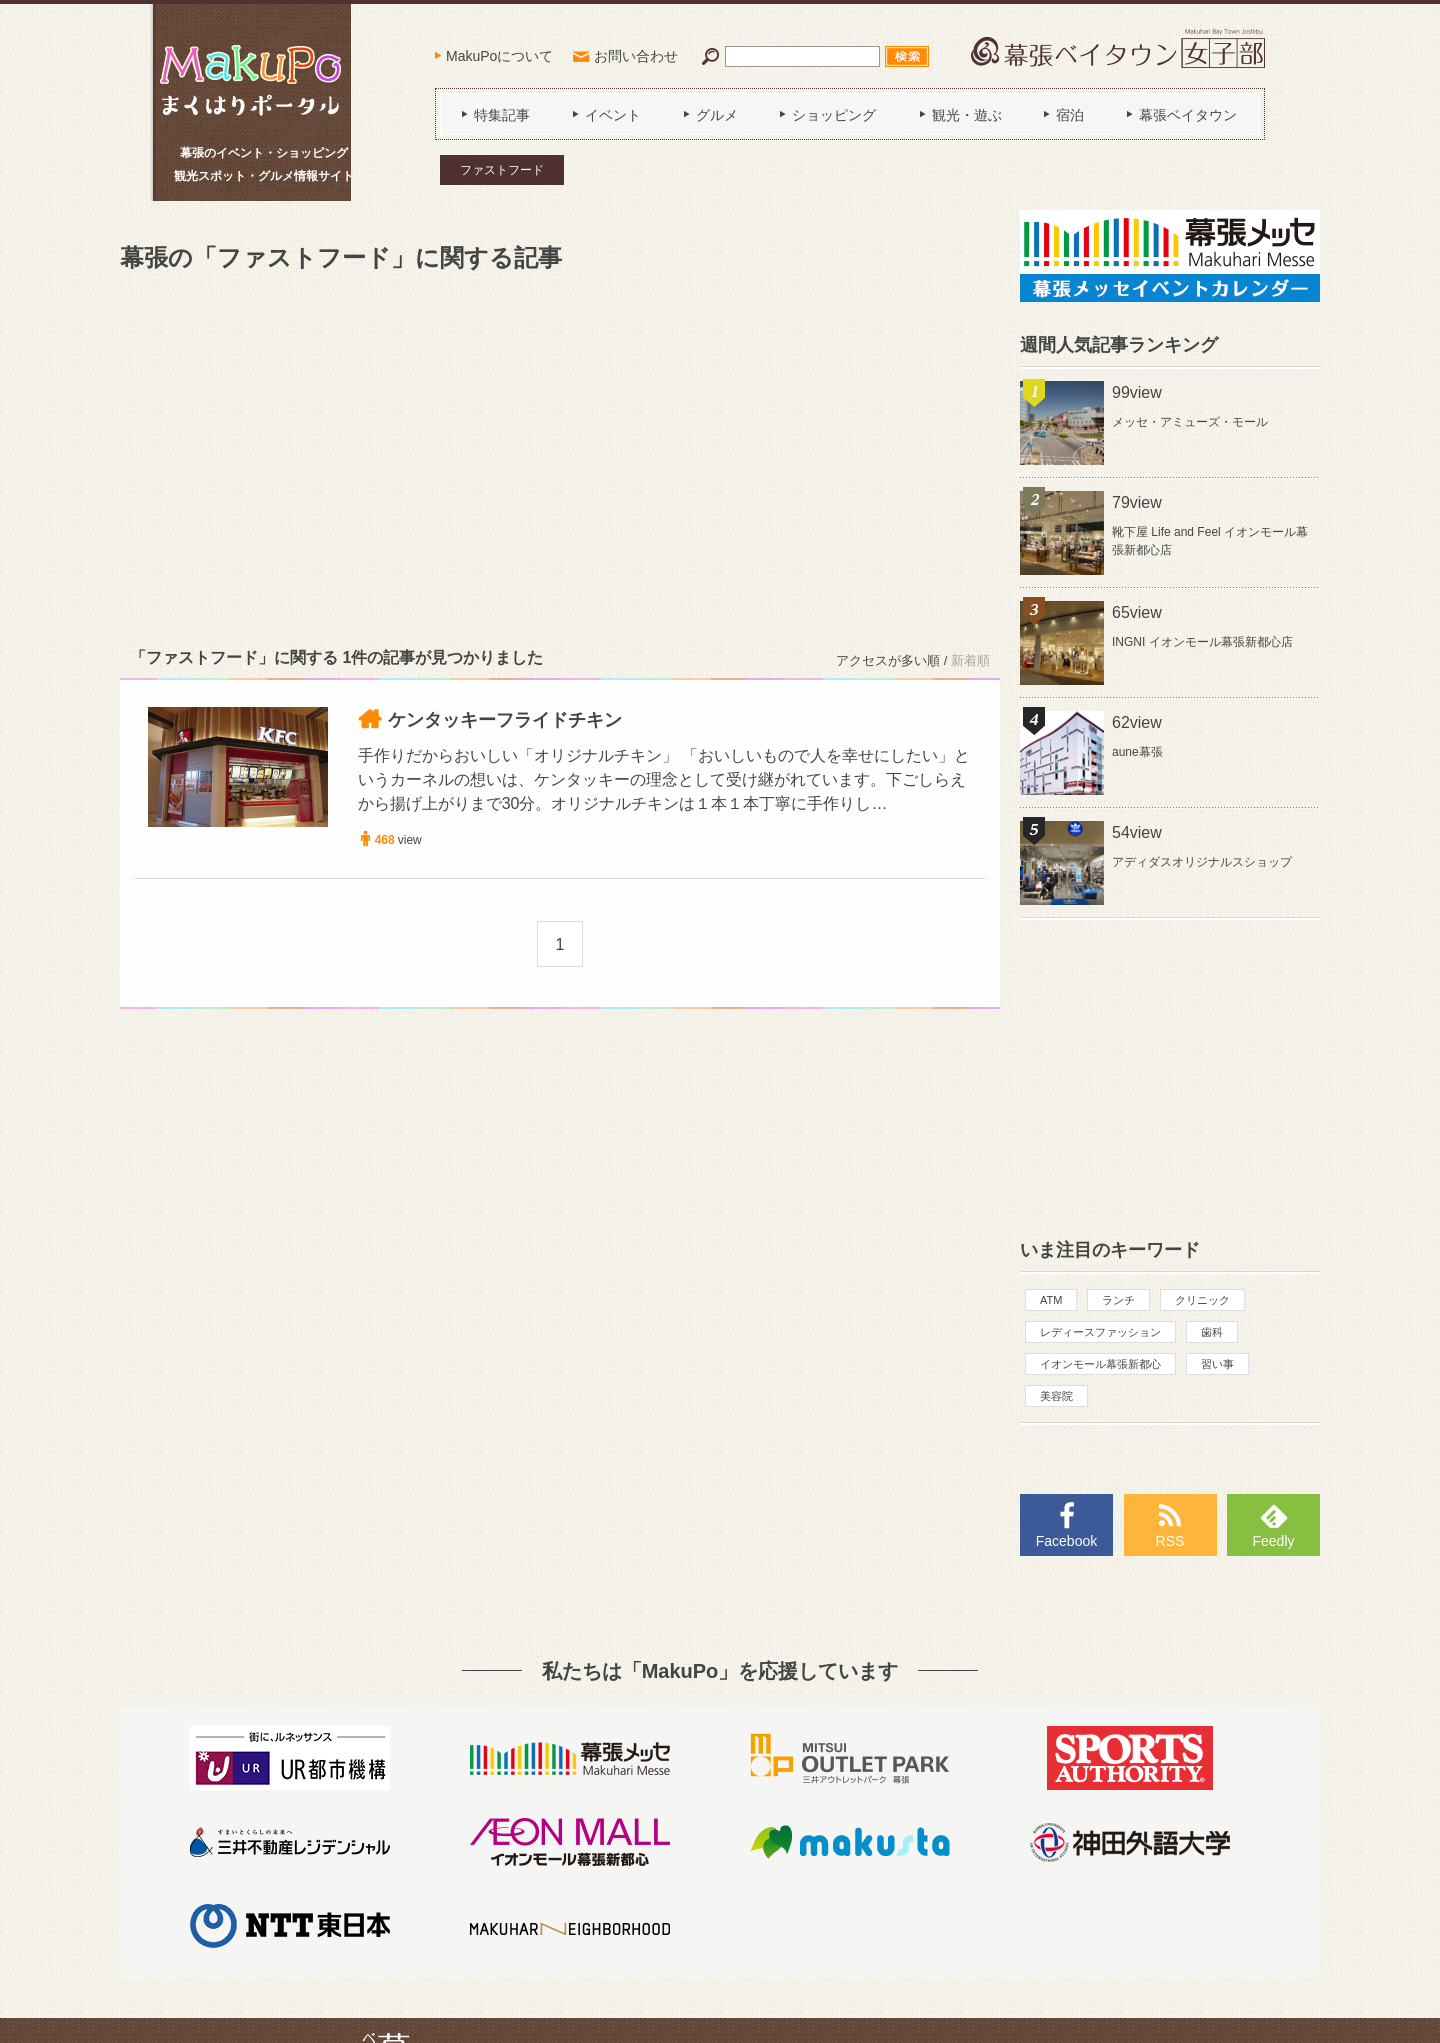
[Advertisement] (560, 456)
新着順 (970, 660)
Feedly (1273, 1541)
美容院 (1056, 1396)
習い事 (1217, 1364)
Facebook (1066, 1541)
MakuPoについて (499, 56)
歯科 (1212, 1332)
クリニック (1202, 1300)
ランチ (1118, 1300)
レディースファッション (1100, 1332)
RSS (1170, 1541)
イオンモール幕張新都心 (1100, 1364)
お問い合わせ (636, 56)
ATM (1051, 1300)
